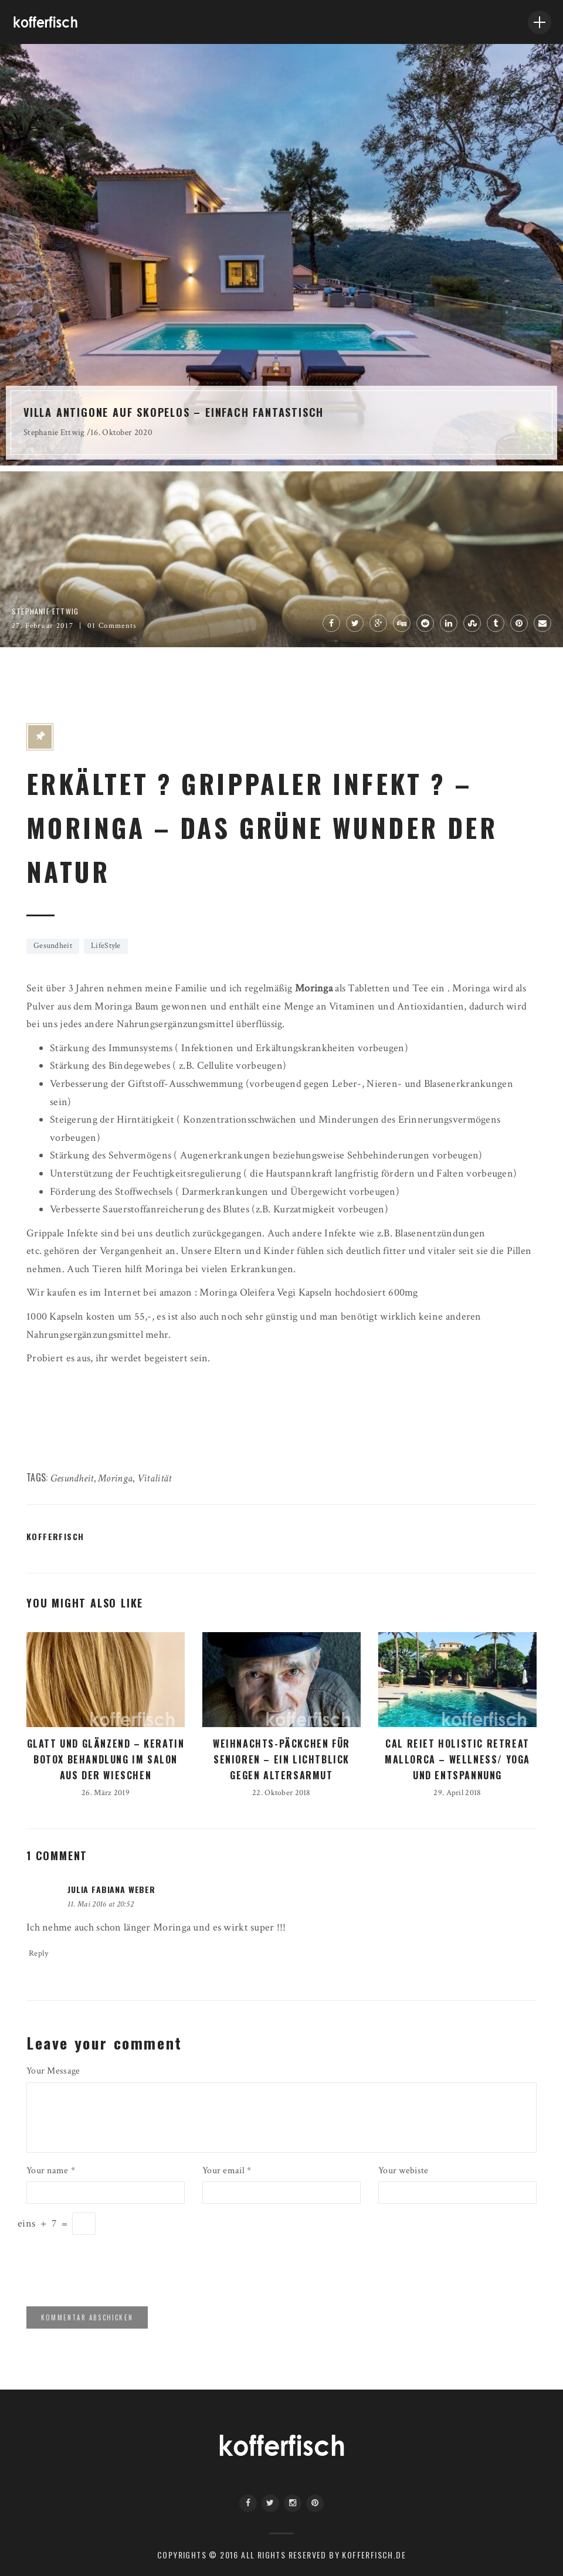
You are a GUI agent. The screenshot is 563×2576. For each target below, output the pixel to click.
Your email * (226, 2170)
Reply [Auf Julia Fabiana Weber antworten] (38, 1953)
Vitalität (154, 1478)
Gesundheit (52, 945)
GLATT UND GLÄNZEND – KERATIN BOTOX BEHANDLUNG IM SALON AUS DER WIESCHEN (106, 1759)
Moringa (115, 1478)
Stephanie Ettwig (54, 432)
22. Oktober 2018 (281, 1792)
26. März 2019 (106, 1792)
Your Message (53, 2071)
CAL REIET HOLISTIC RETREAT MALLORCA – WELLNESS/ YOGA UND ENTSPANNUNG (457, 1759)
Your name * (50, 2170)
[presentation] (107, 2269)
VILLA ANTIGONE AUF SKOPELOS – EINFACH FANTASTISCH (173, 412)
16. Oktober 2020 (121, 432)
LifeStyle (106, 945)
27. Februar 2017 (42, 626)
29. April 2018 (457, 1792)
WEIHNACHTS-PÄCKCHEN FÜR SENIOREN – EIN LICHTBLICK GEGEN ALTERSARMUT (281, 1759)
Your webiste (403, 2170)
